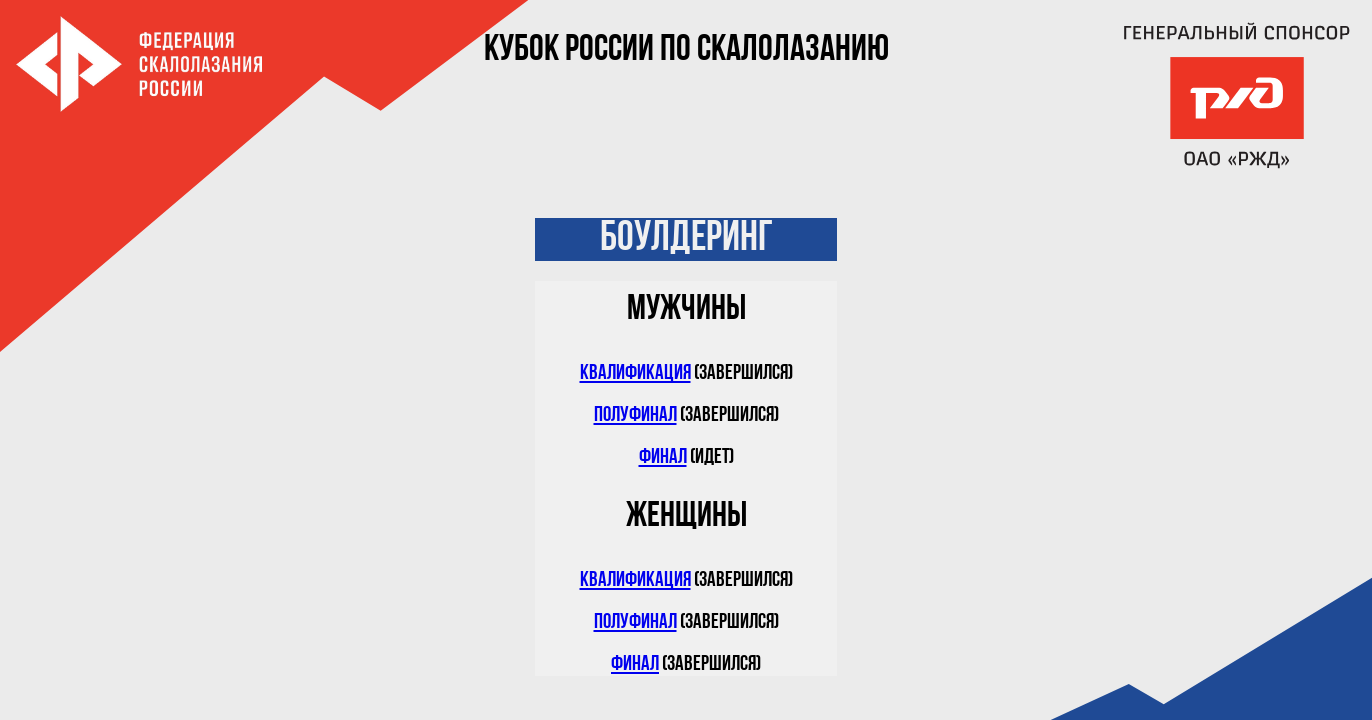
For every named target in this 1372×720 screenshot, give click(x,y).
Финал (663, 457)
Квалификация (635, 373)
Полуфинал (635, 415)
